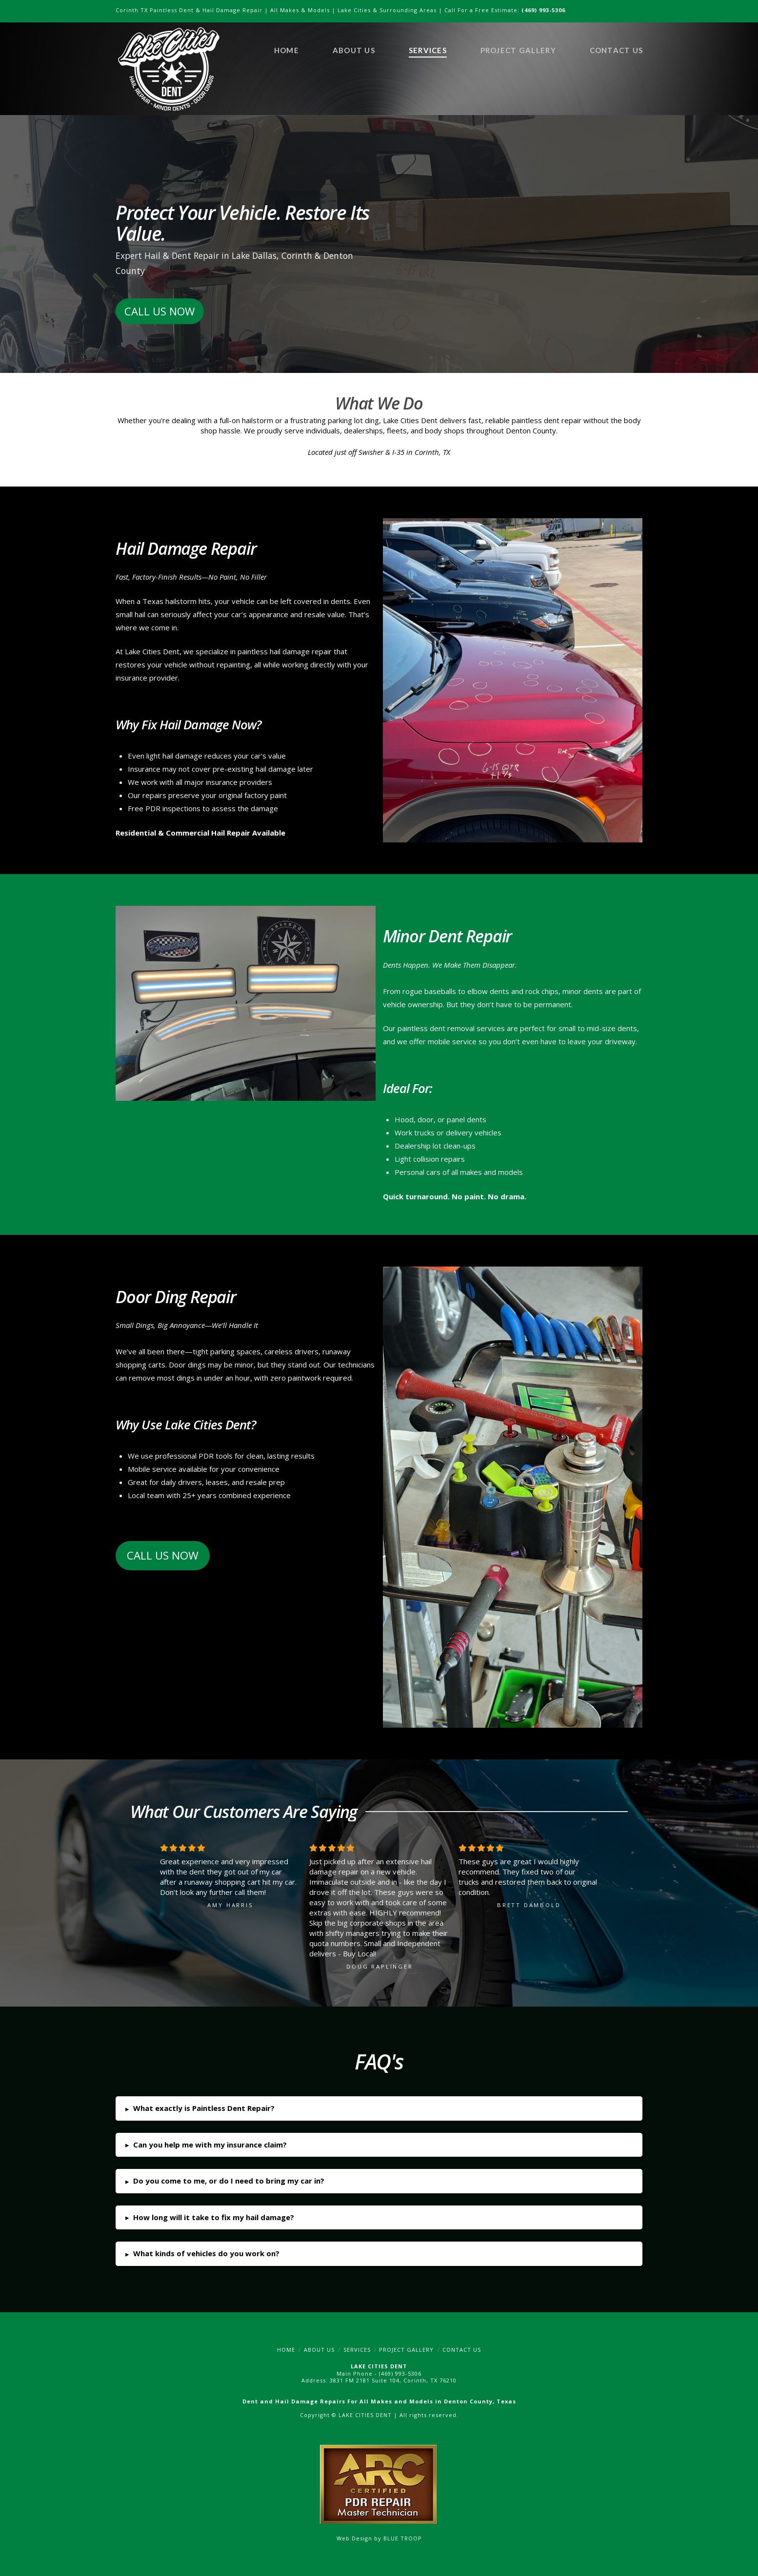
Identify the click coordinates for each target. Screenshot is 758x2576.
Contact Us (461, 2349)
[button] (379, 2108)
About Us (319, 2349)
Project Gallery (406, 2349)
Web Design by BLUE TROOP (379, 2538)
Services (357, 2349)
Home (286, 2349)
